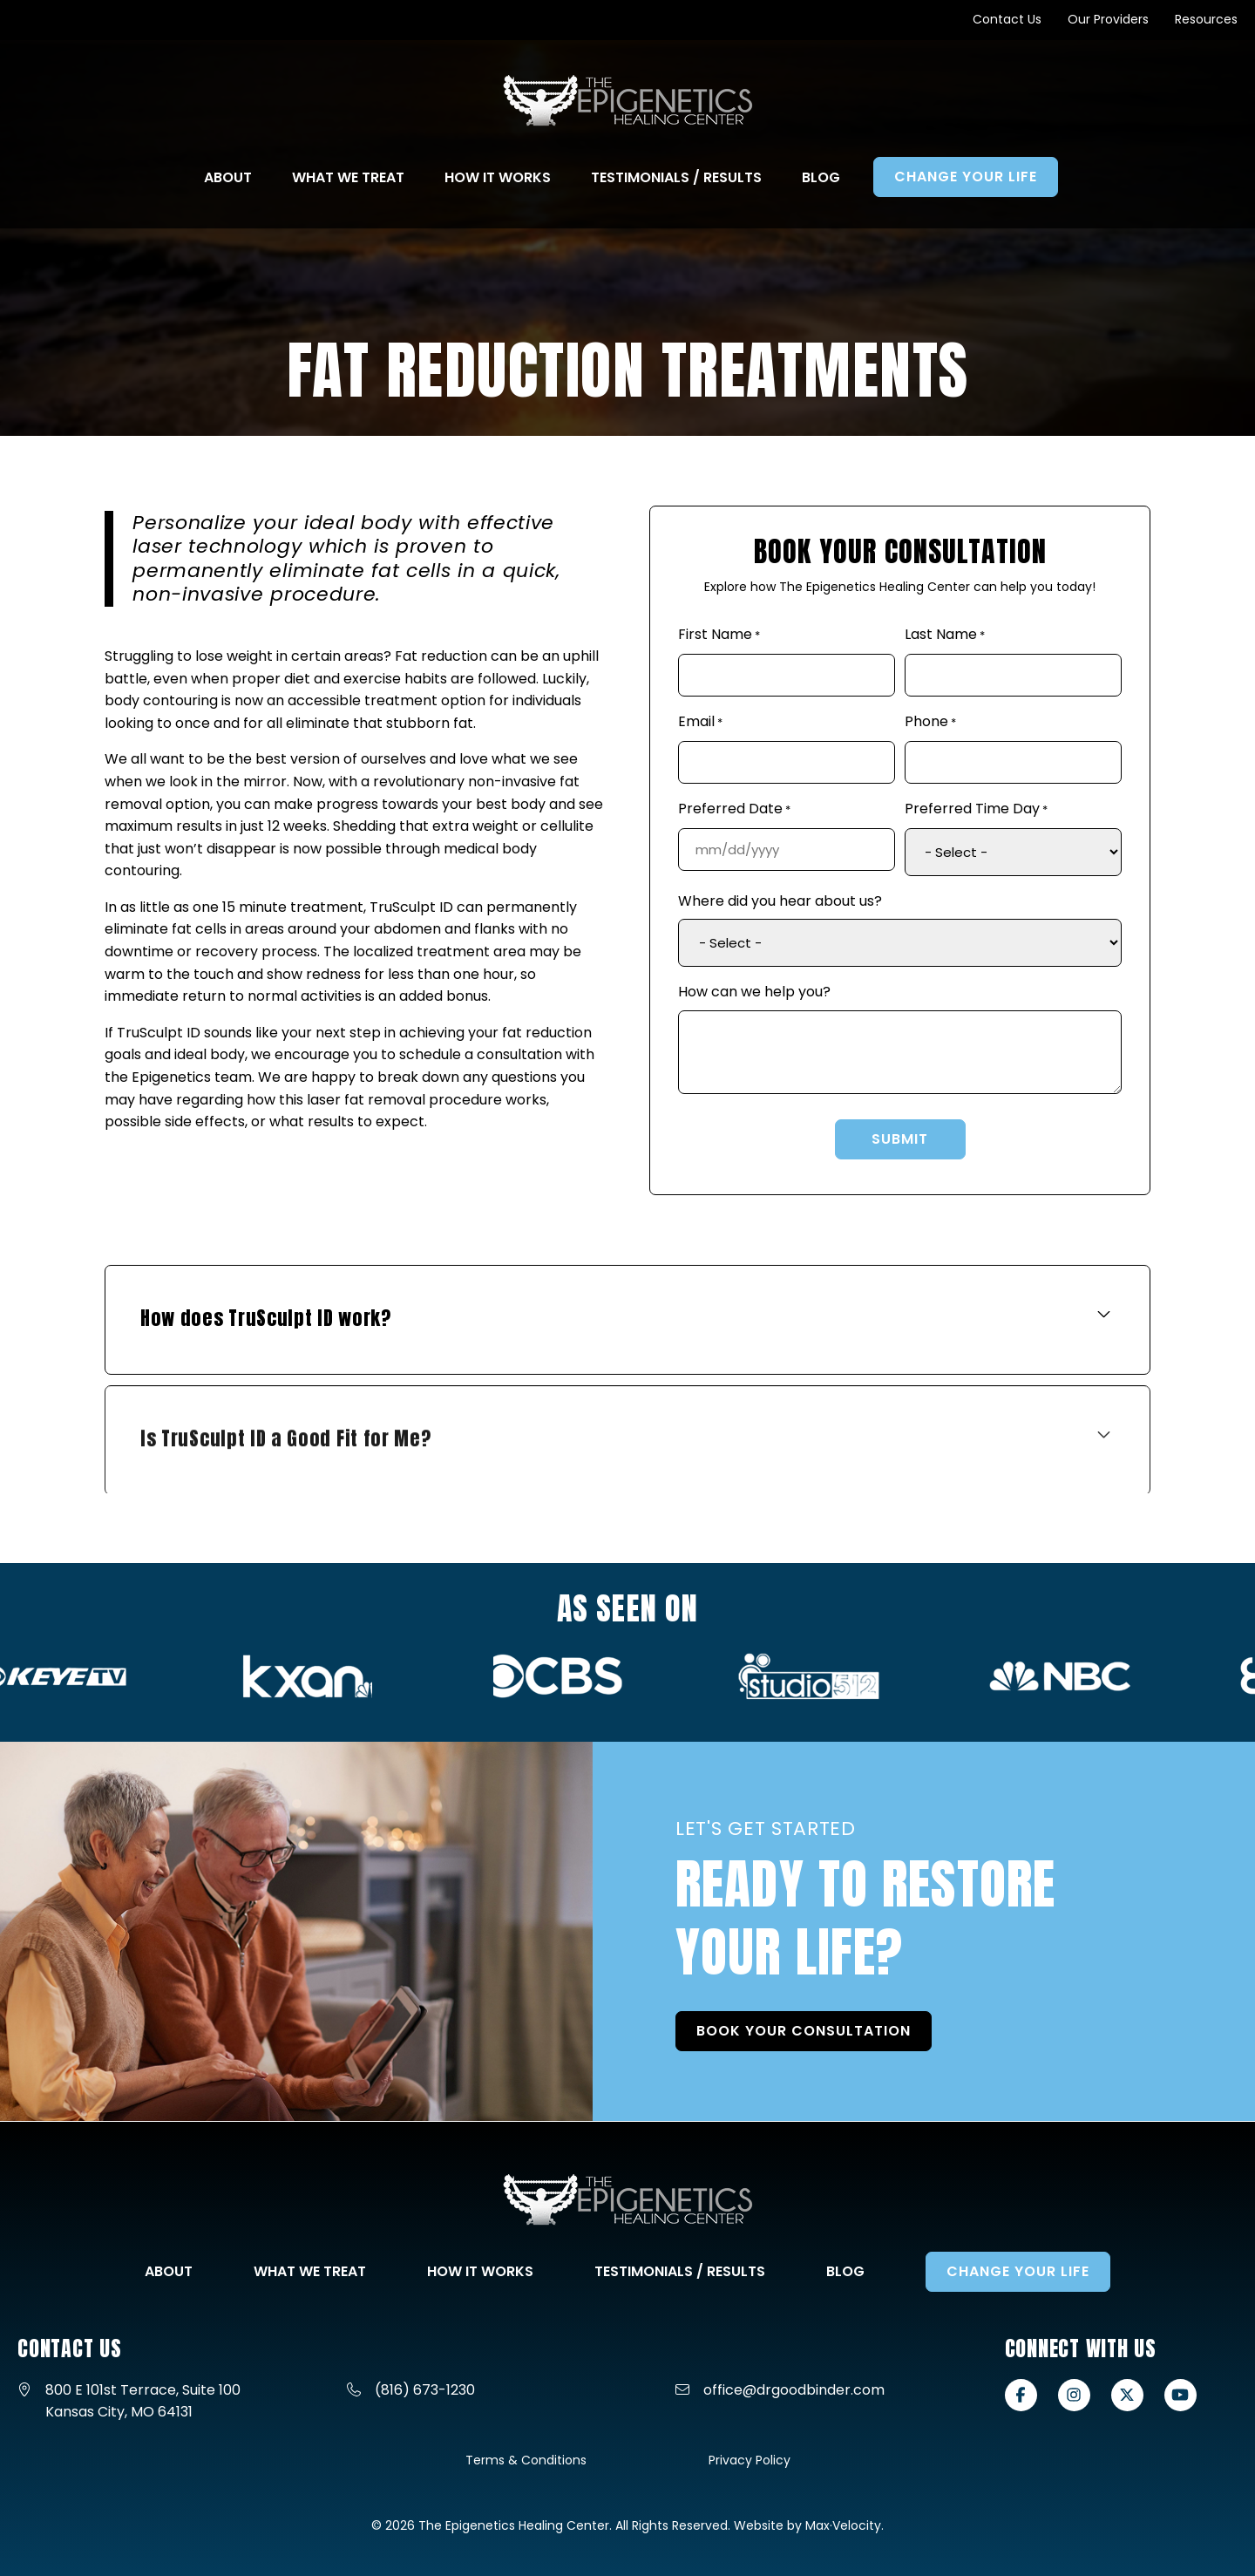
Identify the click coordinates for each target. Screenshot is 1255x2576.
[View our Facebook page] (1021, 2395)
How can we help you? (754, 992)
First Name (719, 635)
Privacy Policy (749, 2460)
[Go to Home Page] (628, 100)
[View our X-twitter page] (1127, 2395)
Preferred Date (734, 810)
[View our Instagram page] (1074, 2395)
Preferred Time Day (976, 810)
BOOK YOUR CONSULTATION (822, 2049)
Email (700, 722)
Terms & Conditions (526, 2460)
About (169, 2271)
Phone (930, 722)
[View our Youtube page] (1180, 2395)
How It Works (480, 2271)
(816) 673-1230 (425, 2390)
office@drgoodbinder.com (794, 2390)
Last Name (945, 635)
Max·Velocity (843, 2525)
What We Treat (310, 2271)
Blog (845, 2271)
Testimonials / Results (679, 2271)
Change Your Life (1017, 2271)
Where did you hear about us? (780, 901)
